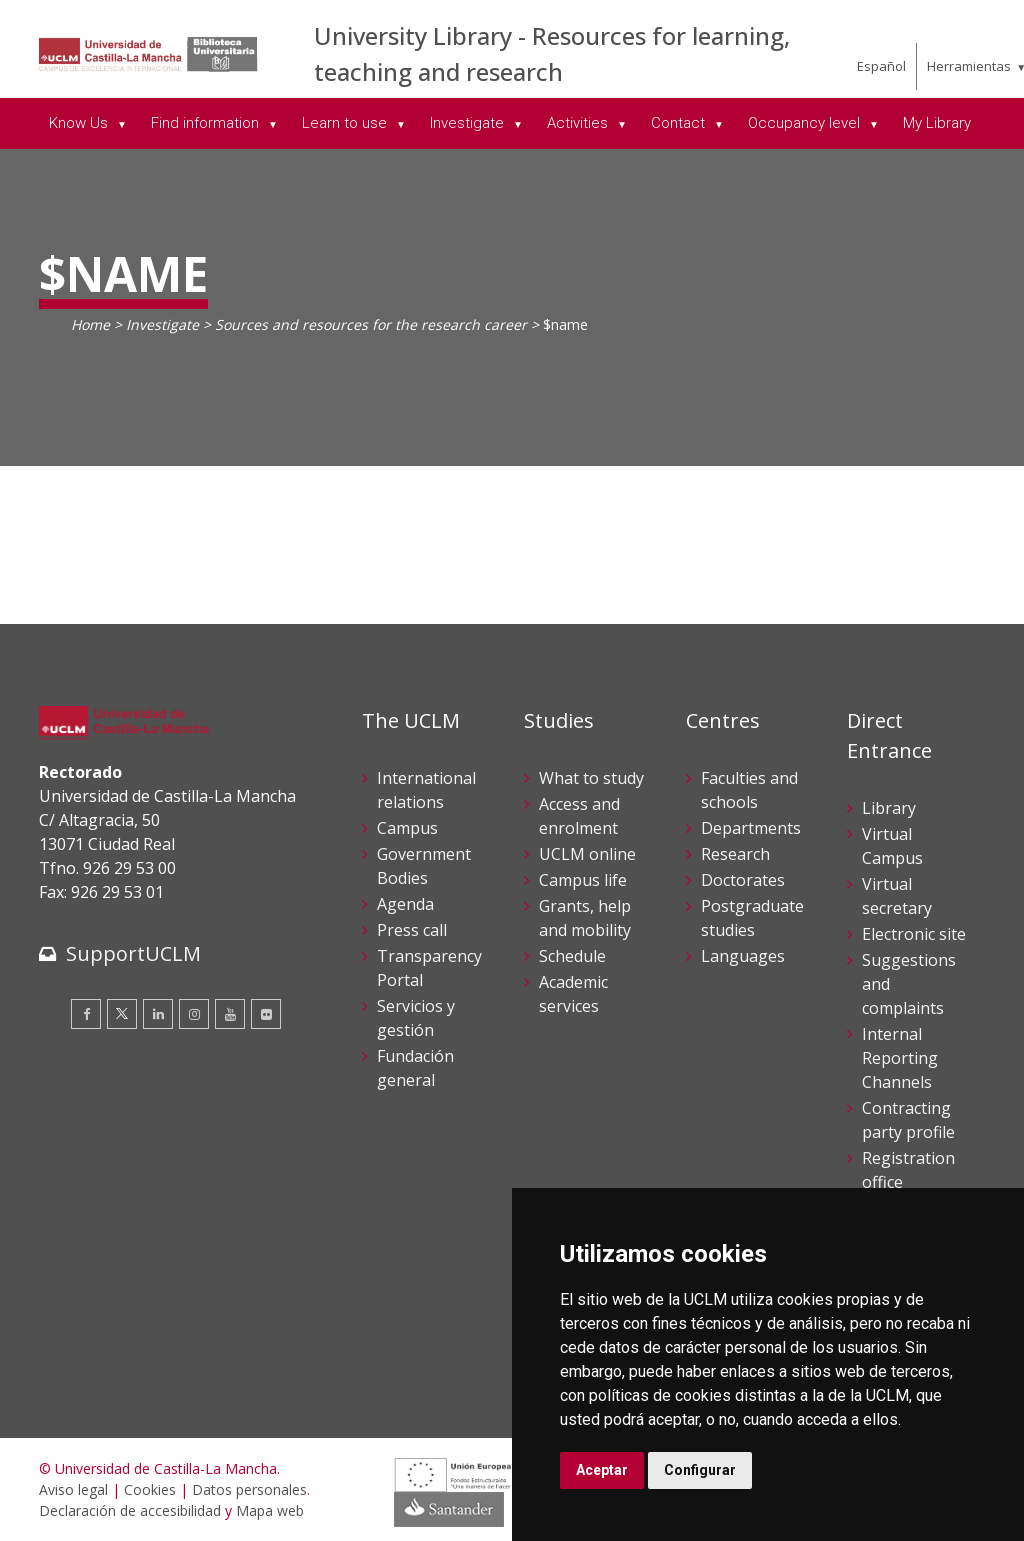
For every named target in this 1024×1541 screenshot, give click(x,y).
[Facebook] (86, 1014)
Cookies (150, 1489)
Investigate (162, 324)
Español (881, 66)
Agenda (405, 904)
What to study (591, 778)
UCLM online (587, 854)
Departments (751, 828)
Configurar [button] (700, 1470)
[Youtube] (230, 1014)
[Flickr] (266, 1014)
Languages (743, 956)
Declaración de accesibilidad (130, 1510)
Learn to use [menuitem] (346, 123)
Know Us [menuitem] (80, 123)
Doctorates (743, 880)
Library (889, 808)
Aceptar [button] (602, 1470)
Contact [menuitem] (680, 123)
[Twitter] (122, 1014)
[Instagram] (194, 1014)
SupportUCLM (133, 953)
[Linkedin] (158, 1014)
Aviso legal (73, 1489)
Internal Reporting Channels (900, 1058)
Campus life (583, 880)
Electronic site (914, 934)
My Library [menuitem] (937, 123)
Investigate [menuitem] (469, 123)
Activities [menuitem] (579, 123)
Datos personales (249, 1489)
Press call (412, 930)
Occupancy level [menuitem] (806, 123)
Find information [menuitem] (207, 123)
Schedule (572, 956)
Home (90, 324)
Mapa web (270, 1510)
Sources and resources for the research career (371, 324)
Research (735, 854)
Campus (407, 828)
